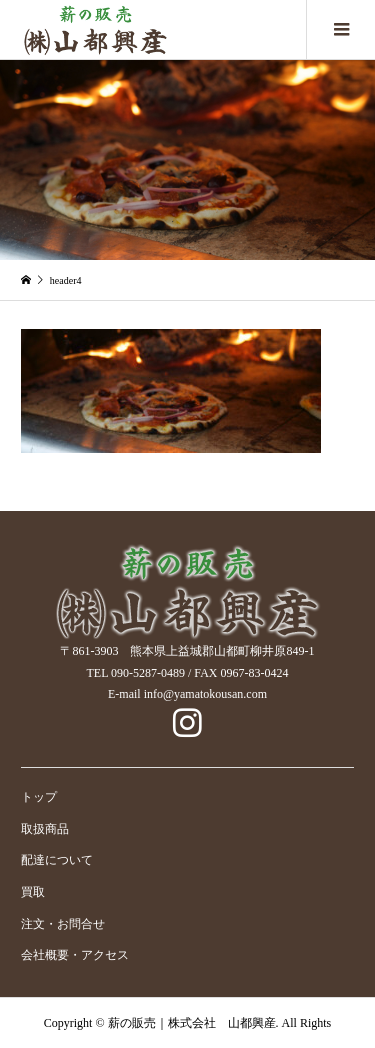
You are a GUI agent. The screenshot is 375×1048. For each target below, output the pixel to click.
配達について (57, 860)
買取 (33, 892)
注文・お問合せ (63, 924)
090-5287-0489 (148, 673)
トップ (39, 797)
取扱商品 (45, 829)
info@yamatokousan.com (205, 694)
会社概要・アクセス (75, 955)
